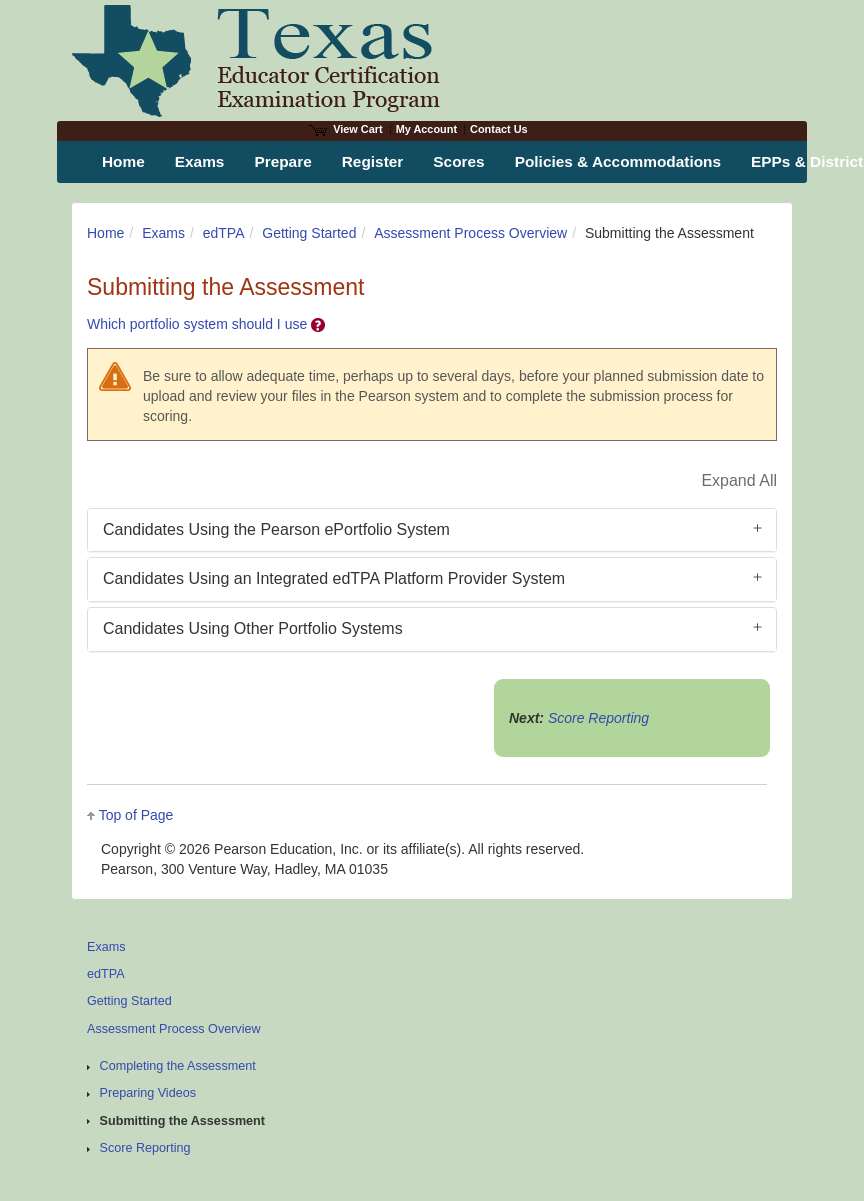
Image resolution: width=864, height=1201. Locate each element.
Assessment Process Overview (470, 233)
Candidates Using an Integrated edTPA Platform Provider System (334, 578)
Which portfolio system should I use (206, 324)
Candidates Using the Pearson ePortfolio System (276, 529)
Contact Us (499, 129)
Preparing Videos (148, 1093)
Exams (163, 233)
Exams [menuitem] (200, 161)
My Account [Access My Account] (426, 129)
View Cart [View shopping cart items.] (346, 129)
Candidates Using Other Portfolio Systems (253, 628)
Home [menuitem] (123, 161)
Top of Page (136, 815)
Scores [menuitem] (458, 161)
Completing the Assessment (178, 1066)
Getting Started (309, 233)
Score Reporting (598, 718)
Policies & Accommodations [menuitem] (618, 161)
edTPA (224, 233)
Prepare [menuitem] (282, 161)
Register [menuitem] (373, 161)
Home (105, 233)
